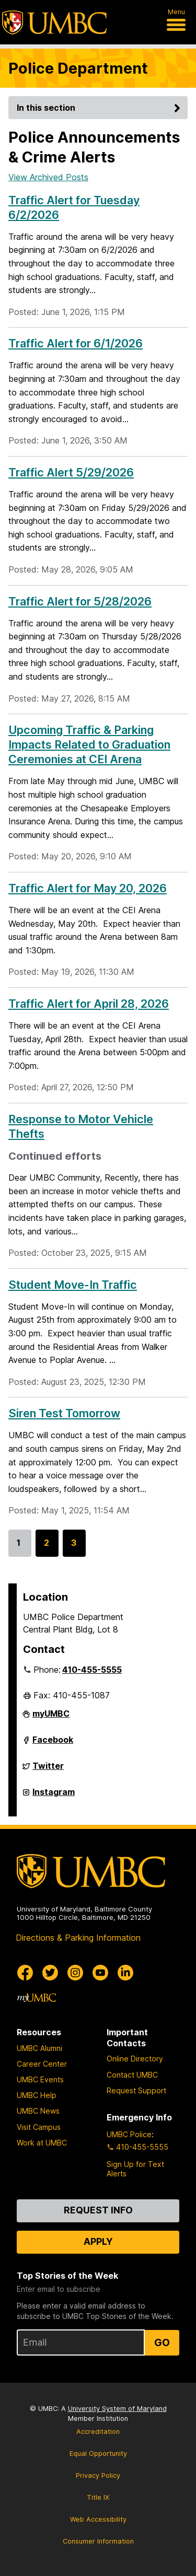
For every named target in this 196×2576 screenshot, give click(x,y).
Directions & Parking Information (78, 1937)
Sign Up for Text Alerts (135, 2169)
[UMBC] (54, 22)
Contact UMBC (132, 2074)
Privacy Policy (98, 2475)
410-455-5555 (92, 1669)
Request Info (98, 2210)
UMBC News (38, 2110)
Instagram (53, 1796)
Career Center (42, 2063)
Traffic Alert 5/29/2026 (71, 472)
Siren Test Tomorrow (64, 1413)
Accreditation (98, 2431)
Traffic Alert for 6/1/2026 (75, 343)
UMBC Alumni (39, 2048)
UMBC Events (40, 2079)
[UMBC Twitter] (50, 1972)
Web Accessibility (98, 2519)
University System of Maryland (117, 2408)
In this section (100, 107)
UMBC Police (129, 2134)
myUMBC (51, 1717)
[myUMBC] (37, 1997)
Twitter (48, 1769)
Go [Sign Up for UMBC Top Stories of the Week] (162, 2342)
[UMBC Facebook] (25, 1972)
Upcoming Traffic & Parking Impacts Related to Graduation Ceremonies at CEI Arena (89, 744)
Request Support (136, 2090)
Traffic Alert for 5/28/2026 (80, 601)
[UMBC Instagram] (75, 1972)
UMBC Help (36, 2095)
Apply (98, 2241)
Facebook (52, 1743)
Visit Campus (39, 2127)
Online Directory (135, 2058)
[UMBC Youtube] (100, 1972)
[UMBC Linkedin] (125, 1972)
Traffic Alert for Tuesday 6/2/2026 (74, 207)
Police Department (78, 68)
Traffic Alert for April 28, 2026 (88, 1003)
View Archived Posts (48, 177)
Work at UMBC (42, 2142)
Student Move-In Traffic (72, 1284)
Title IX (98, 2497)
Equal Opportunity (98, 2453)
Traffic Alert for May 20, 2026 (87, 888)
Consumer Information (98, 2541)
